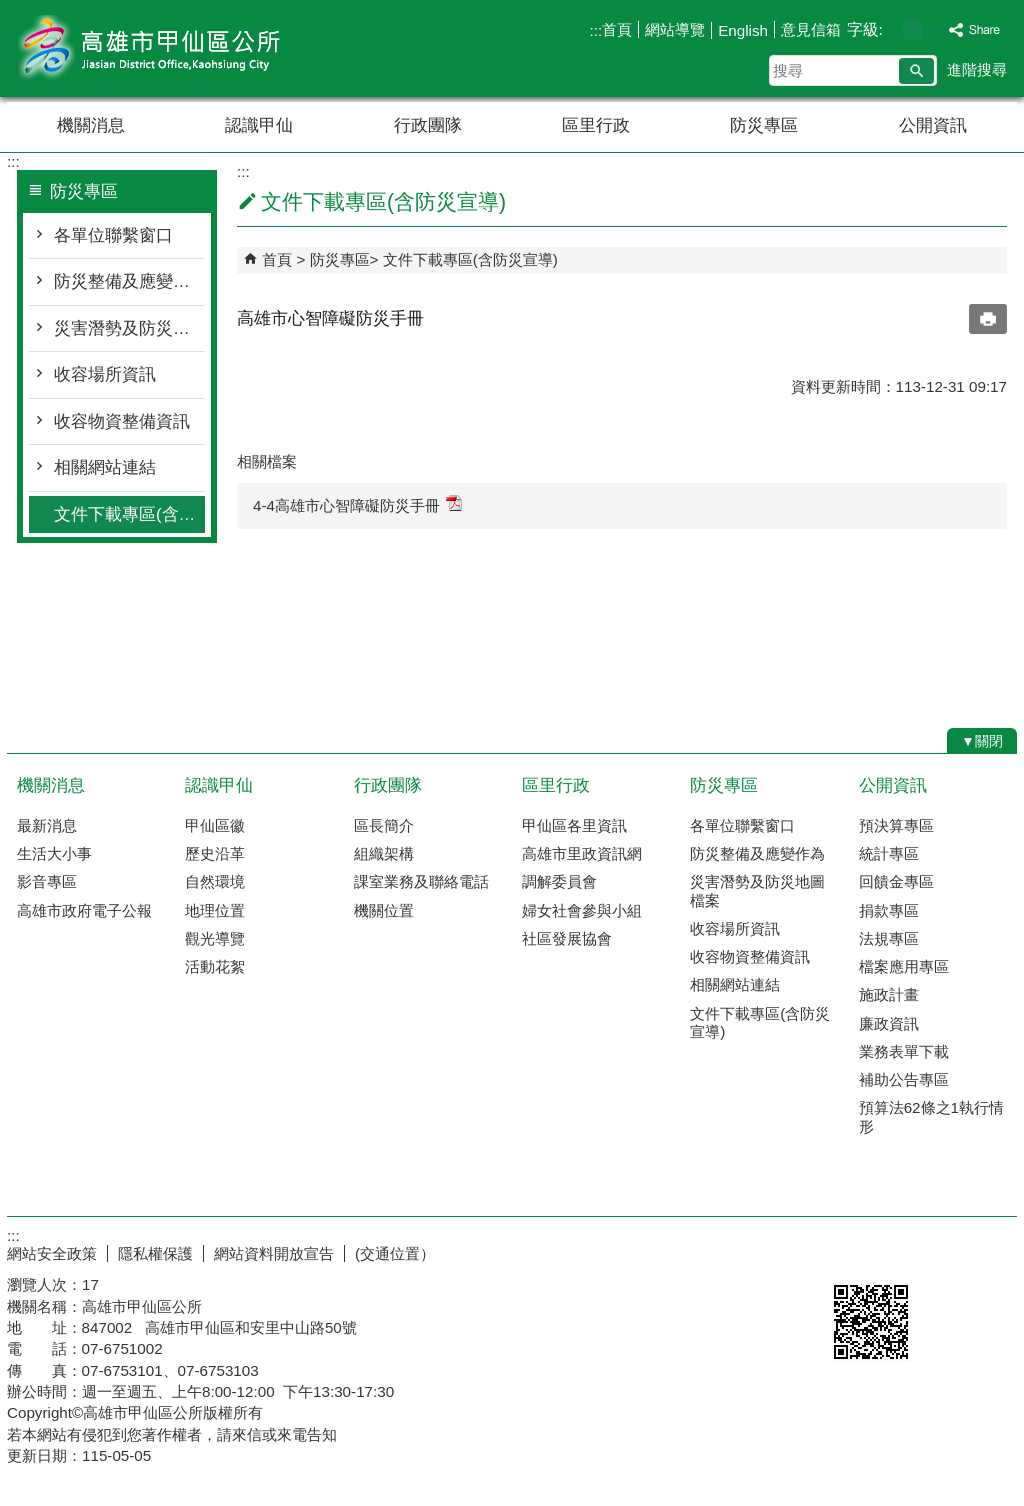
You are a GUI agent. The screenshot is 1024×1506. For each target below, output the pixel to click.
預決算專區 (896, 825)
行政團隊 (428, 125)
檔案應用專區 (904, 966)
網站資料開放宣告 (274, 1253)
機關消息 (91, 125)
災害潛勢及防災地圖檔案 (129, 328)
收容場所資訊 (105, 374)
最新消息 (47, 825)
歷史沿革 (215, 853)
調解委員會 (559, 881)
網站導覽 (675, 29)
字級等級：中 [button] (912, 29)
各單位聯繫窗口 (113, 235)
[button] (916, 71)
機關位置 (384, 910)
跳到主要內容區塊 (10, 10)
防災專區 (764, 125)
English (743, 30)
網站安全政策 (52, 1253)
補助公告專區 (904, 1079)
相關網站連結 (105, 467)
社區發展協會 (567, 938)
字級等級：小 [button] (891, 29)
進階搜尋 (977, 69)
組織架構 (384, 853)
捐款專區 (889, 910)
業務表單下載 (904, 1051)
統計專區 (889, 853)
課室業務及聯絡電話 (421, 881)
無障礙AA (944, 1251)
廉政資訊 (889, 1023)
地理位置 (215, 910)
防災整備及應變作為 (129, 281)
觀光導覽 (215, 938)
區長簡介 (384, 825)
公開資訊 (933, 125)
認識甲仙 (259, 125)
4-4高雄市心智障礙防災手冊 (357, 504)
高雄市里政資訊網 (582, 853)
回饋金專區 (896, 881)
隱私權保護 (155, 1253)
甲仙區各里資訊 (574, 825)
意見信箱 (811, 29)
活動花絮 (215, 966)
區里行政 (596, 125)
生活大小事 (54, 853)
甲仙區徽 (215, 825)
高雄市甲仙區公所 (176, 48)
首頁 (617, 29)
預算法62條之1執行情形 (931, 1116)
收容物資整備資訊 (122, 421)
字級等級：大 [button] (933, 29)
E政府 (845, 1249)
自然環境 (215, 881)
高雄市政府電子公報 (84, 910)
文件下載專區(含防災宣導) (129, 514)
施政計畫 (889, 994)
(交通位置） (395, 1253)
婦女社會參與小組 (582, 910)
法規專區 (889, 938)
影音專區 (47, 881)
